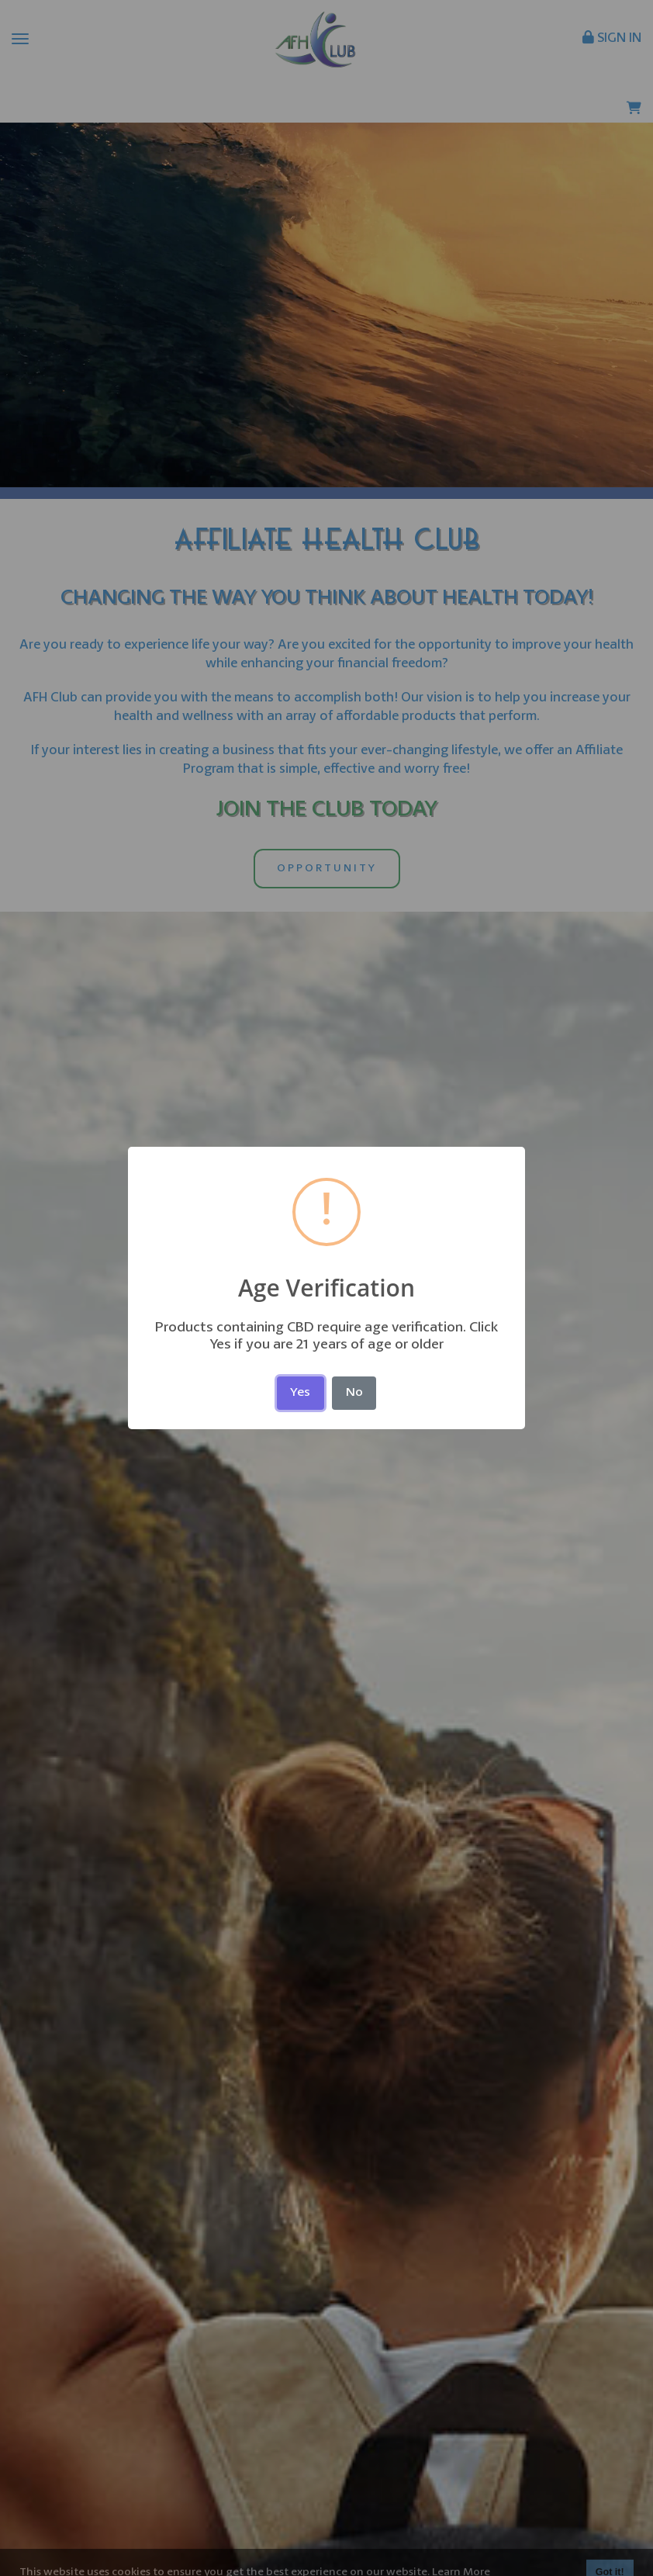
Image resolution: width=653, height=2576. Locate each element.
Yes (300, 1393)
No (354, 1393)
